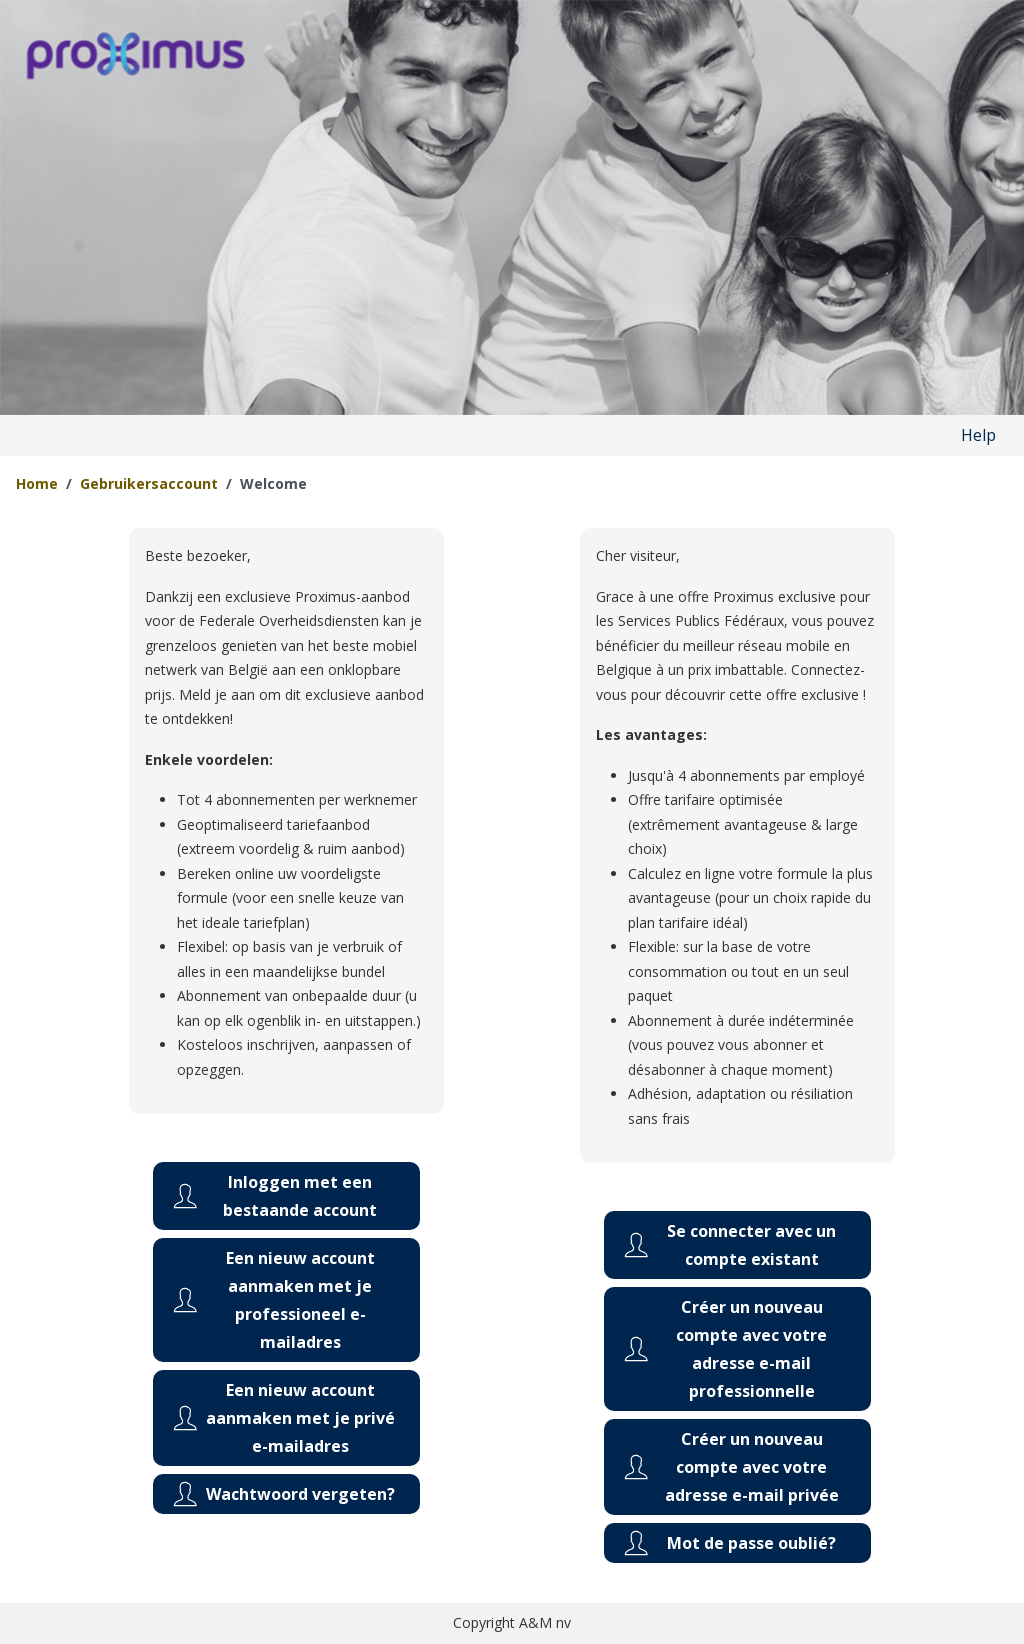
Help (978, 435)
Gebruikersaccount (149, 483)
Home (37, 483)
